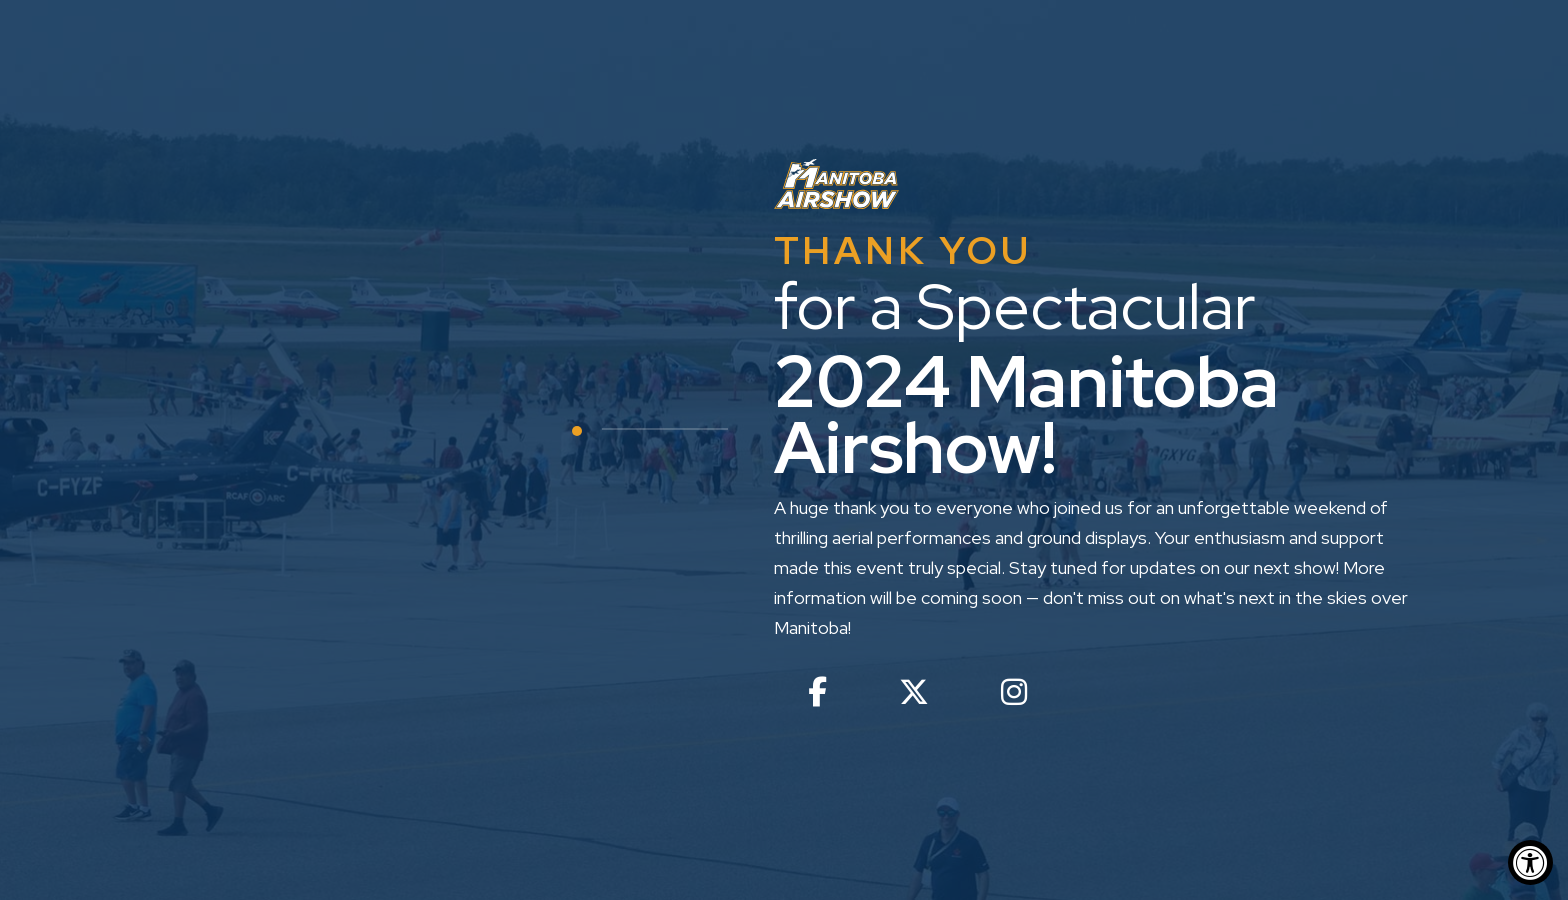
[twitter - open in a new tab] (914, 696)
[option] (784, 450)
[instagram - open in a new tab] (1014, 696)
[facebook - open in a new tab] (817, 696)
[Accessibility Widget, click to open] (1530, 862)
